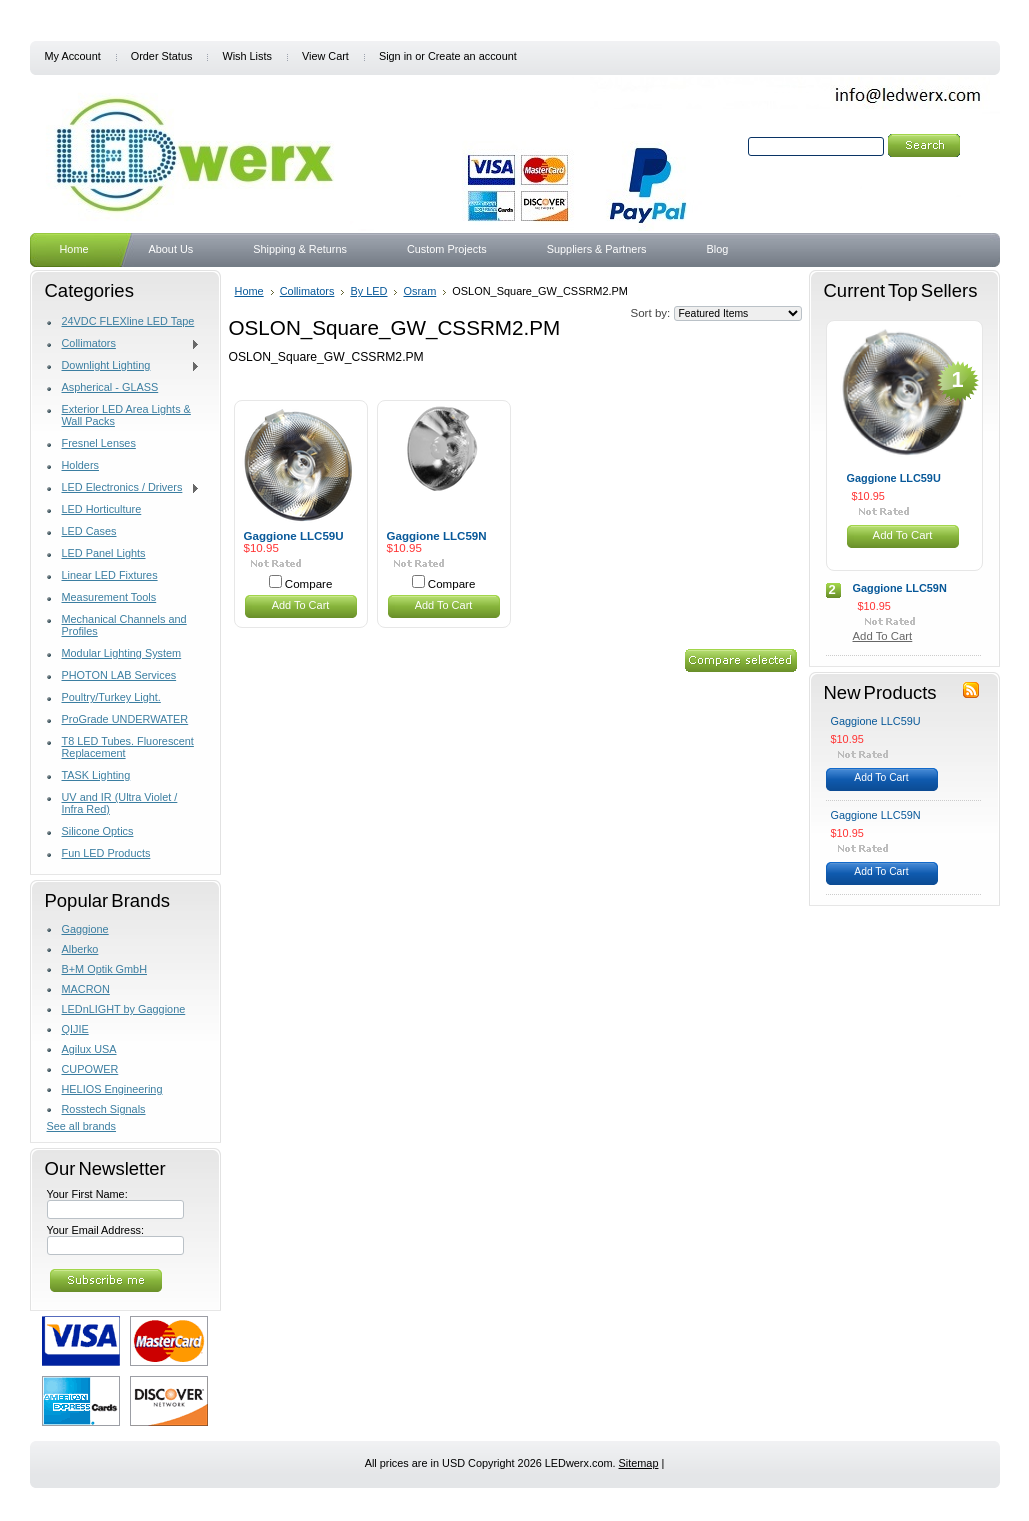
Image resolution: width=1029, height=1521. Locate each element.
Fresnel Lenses (99, 443)
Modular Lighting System (122, 653)
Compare (309, 584)
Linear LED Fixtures (110, 575)
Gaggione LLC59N (437, 536)
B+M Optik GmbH (105, 969)
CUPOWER (90, 1069)
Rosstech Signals (104, 1109)
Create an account (472, 56)
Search (727, 146)
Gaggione (85, 929)
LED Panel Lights (104, 553)
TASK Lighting (96, 775)
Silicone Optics (98, 831)
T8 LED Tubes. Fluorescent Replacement (128, 747)
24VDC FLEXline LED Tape (128, 321)
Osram (419, 291)
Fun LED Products (106, 853)
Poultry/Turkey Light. (111, 697)
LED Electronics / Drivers (124, 488)
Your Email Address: (96, 1230)
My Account (73, 56)
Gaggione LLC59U (294, 536)
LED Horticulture (102, 509)
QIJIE (75, 1029)
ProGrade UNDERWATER (125, 719)
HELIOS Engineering (112, 1089)
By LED (368, 291)
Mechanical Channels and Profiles (124, 625)
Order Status (162, 56)
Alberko (80, 949)
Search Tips (881, 169)
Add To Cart (301, 605)
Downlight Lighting (124, 366)
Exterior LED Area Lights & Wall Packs (126, 415)
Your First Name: (87, 1194)
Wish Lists (247, 56)
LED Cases (89, 531)
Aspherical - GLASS (110, 387)
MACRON (86, 989)
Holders (80, 465)
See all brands (82, 1126)
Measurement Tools (109, 597)
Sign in (395, 56)
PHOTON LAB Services (119, 675)
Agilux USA (89, 1049)
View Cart (325, 56)
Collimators (124, 344)
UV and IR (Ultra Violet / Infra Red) (120, 803)
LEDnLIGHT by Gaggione (124, 1009)
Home (249, 291)
